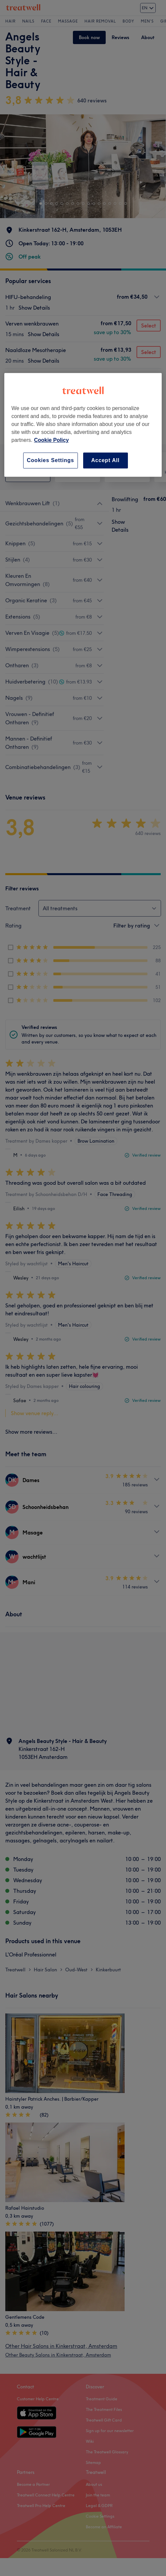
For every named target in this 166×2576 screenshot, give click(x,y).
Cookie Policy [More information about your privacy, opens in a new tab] (51, 440)
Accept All (105, 460)
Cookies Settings (50, 460)
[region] (83, 425)
